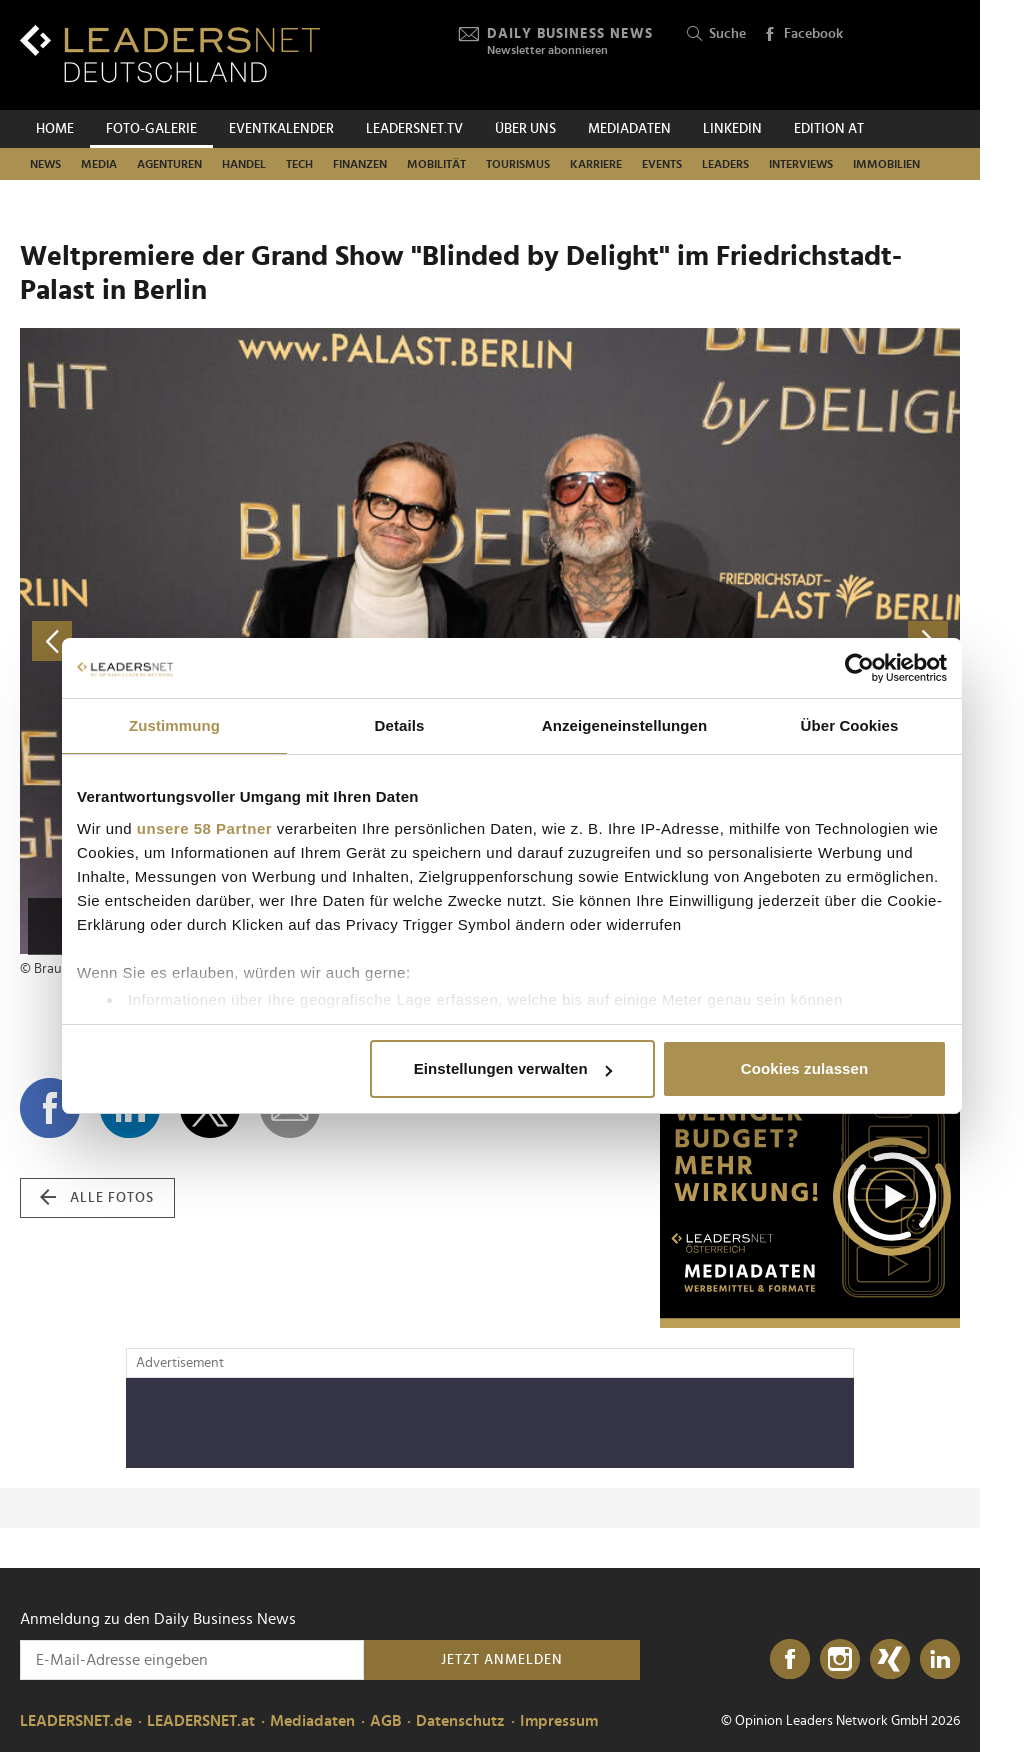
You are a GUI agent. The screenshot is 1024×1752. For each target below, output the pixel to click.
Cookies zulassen (804, 1068)
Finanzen (360, 164)
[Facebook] (790, 1660)
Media (99, 164)
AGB (385, 1721)
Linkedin (732, 129)
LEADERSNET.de (76, 1721)
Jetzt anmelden (502, 1660)
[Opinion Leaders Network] (912, 55)
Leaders (725, 164)
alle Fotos (97, 1198)
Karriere (596, 164)
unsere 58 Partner (204, 828)
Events (662, 164)
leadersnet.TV (414, 129)
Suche (716, 34)
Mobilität (436, 164)
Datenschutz (460, 1721)
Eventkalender (281, 129)
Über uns (525, 129)
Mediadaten (629, 129)
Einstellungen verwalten (513, 1068)
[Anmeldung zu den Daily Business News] (192, 1660)
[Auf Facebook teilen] (50, 1108)
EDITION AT (829, 129)
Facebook (803, 35)
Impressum (559, 1721)
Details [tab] (400, 725)
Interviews (801, 164)
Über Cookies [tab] (850, 725)
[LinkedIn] (940, 1660)
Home (55, 129)
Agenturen (169, 164)
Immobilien (886, 164)
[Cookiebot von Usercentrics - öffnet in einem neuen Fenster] (859, 668)
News (45, 164)
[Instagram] (840, 1660)
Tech (299, 164)
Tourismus (518, 164)
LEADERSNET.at (201, 1721)
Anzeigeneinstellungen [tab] (624, 725)
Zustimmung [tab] (174, 725)
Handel (244, 164)
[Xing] (890, 1660)
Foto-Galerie (151, 129)
